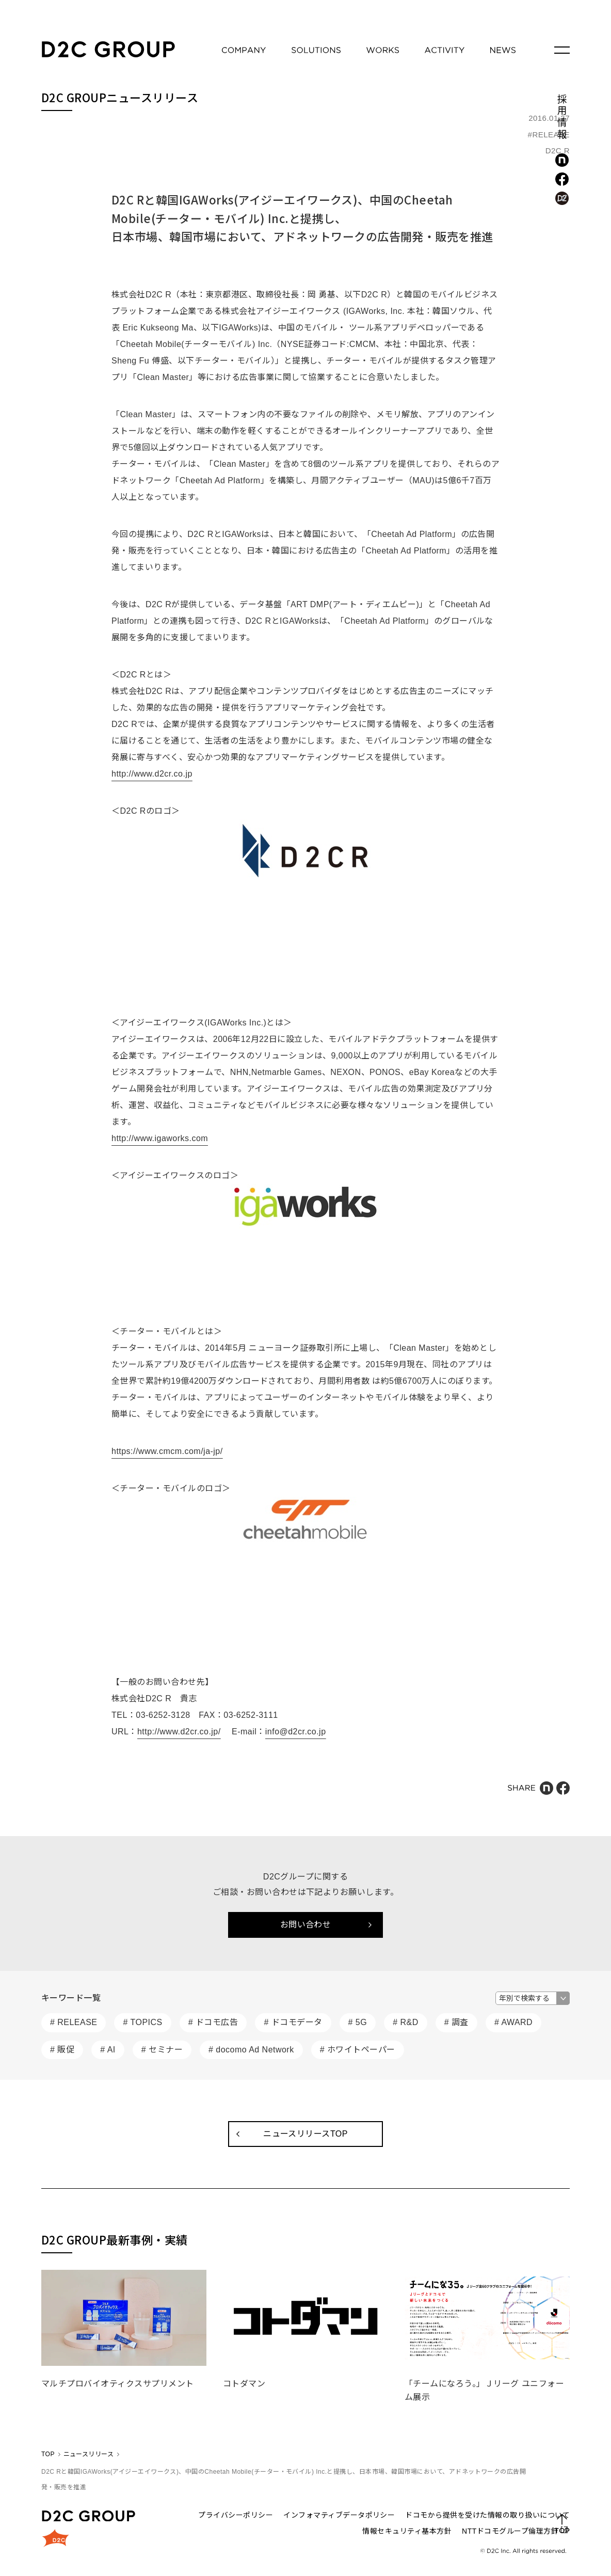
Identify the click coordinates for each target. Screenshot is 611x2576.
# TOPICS (142, 2022)
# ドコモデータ (293, 2022)
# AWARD (513, 2022)
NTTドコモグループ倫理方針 (510, 2531)
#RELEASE (549, 134)
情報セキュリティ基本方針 (407, 2531)
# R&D (406, 2022)
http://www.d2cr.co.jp (151, 773)
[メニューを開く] (562, 50)
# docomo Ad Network (251, 2049)
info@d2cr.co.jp (295, 1731)
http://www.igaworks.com (159, 1138)
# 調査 (456, 2022)
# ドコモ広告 (213, 2022)
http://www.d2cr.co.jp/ (179, 1731)
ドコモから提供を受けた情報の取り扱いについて (487, 2515)
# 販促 (62, 2049)
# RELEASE (73, 2022)
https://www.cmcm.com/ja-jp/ (167, 1451)
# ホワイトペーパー (357, 2049)
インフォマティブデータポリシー (339, 2515)
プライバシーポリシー (235, 2515)
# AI (108, 2049)
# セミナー (162, 2049)
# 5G (357, 2022)
